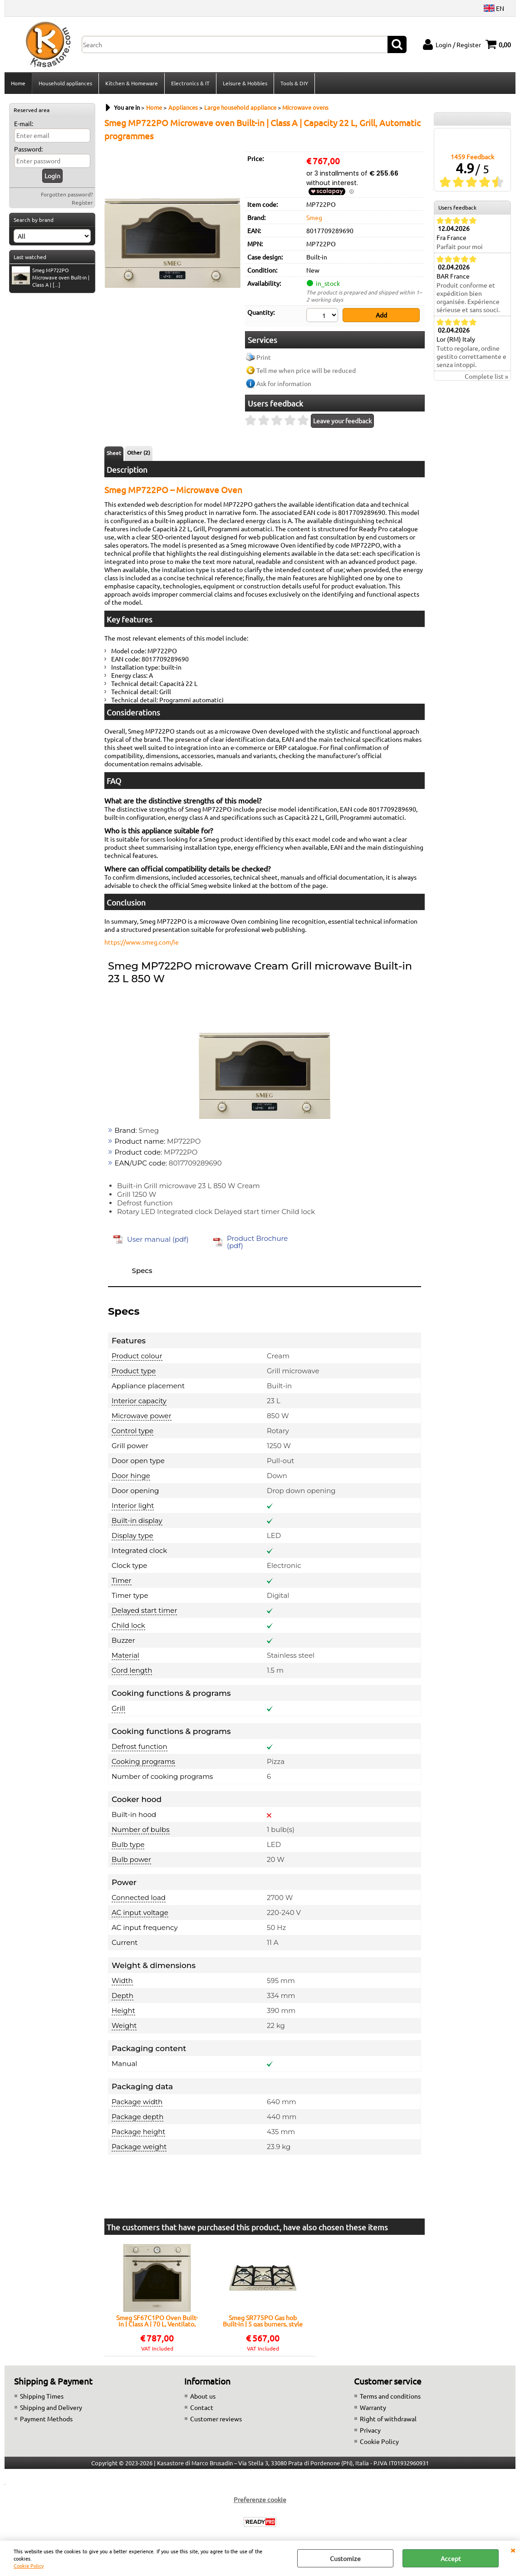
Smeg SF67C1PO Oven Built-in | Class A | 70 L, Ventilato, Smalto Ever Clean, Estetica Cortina (157, 2320)
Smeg (314, 217)
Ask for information (283, 383)
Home (18, 83)
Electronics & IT (190, 83)
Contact (201, 2407)
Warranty (373, 2407)
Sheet (114, 452)
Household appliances (65, 83)
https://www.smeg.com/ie (141, 942)
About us (203, 2396)
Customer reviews (216, 2418)
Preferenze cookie (260, 2499)
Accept (451, 2558)
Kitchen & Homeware (131, 83)
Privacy (370, 2430)
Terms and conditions (390, 2396)
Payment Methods (46, 2418)
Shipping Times (42, 2396)
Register (82, 202)
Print (263, 357)
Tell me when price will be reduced (306, 370)
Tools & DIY (294, 83)
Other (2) (138, 452)
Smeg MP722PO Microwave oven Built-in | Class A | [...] (50, 277)
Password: (28, 149)
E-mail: (23, 123)
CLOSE (512, 2549)
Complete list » (486, 376)
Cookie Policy (29, 2565)
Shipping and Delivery (51, 2407)
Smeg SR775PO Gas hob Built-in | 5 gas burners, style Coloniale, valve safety (263, 2320)
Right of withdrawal (388, 2418)
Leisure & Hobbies (245, 83)
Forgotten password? (67, 194)
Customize (345, 2558)
